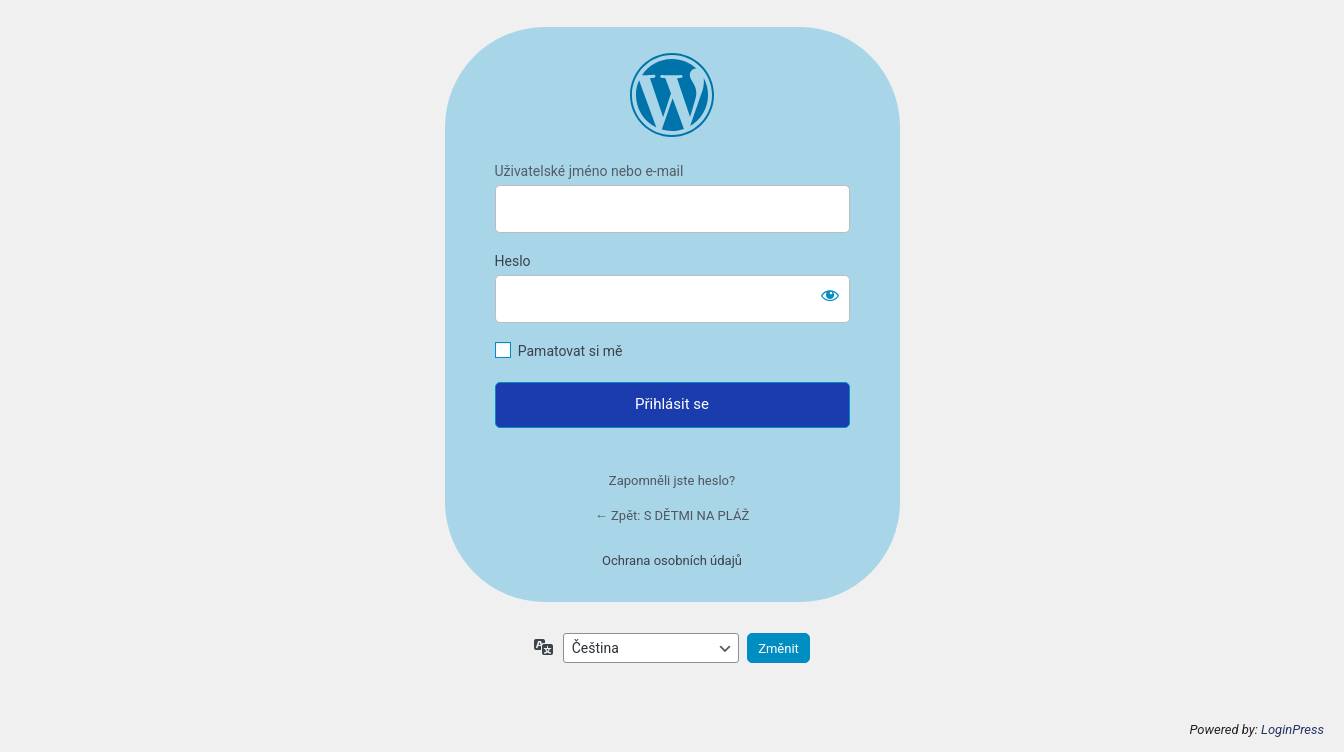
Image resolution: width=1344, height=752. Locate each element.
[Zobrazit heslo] (830, 295)
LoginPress (1292, 729)
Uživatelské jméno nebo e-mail (589, 171)
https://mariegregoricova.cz (672, 95)
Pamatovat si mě (570, 351)
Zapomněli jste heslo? (672, 480)
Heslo (513, 261)
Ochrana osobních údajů (672, 560)
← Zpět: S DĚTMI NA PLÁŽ (672, 515)
